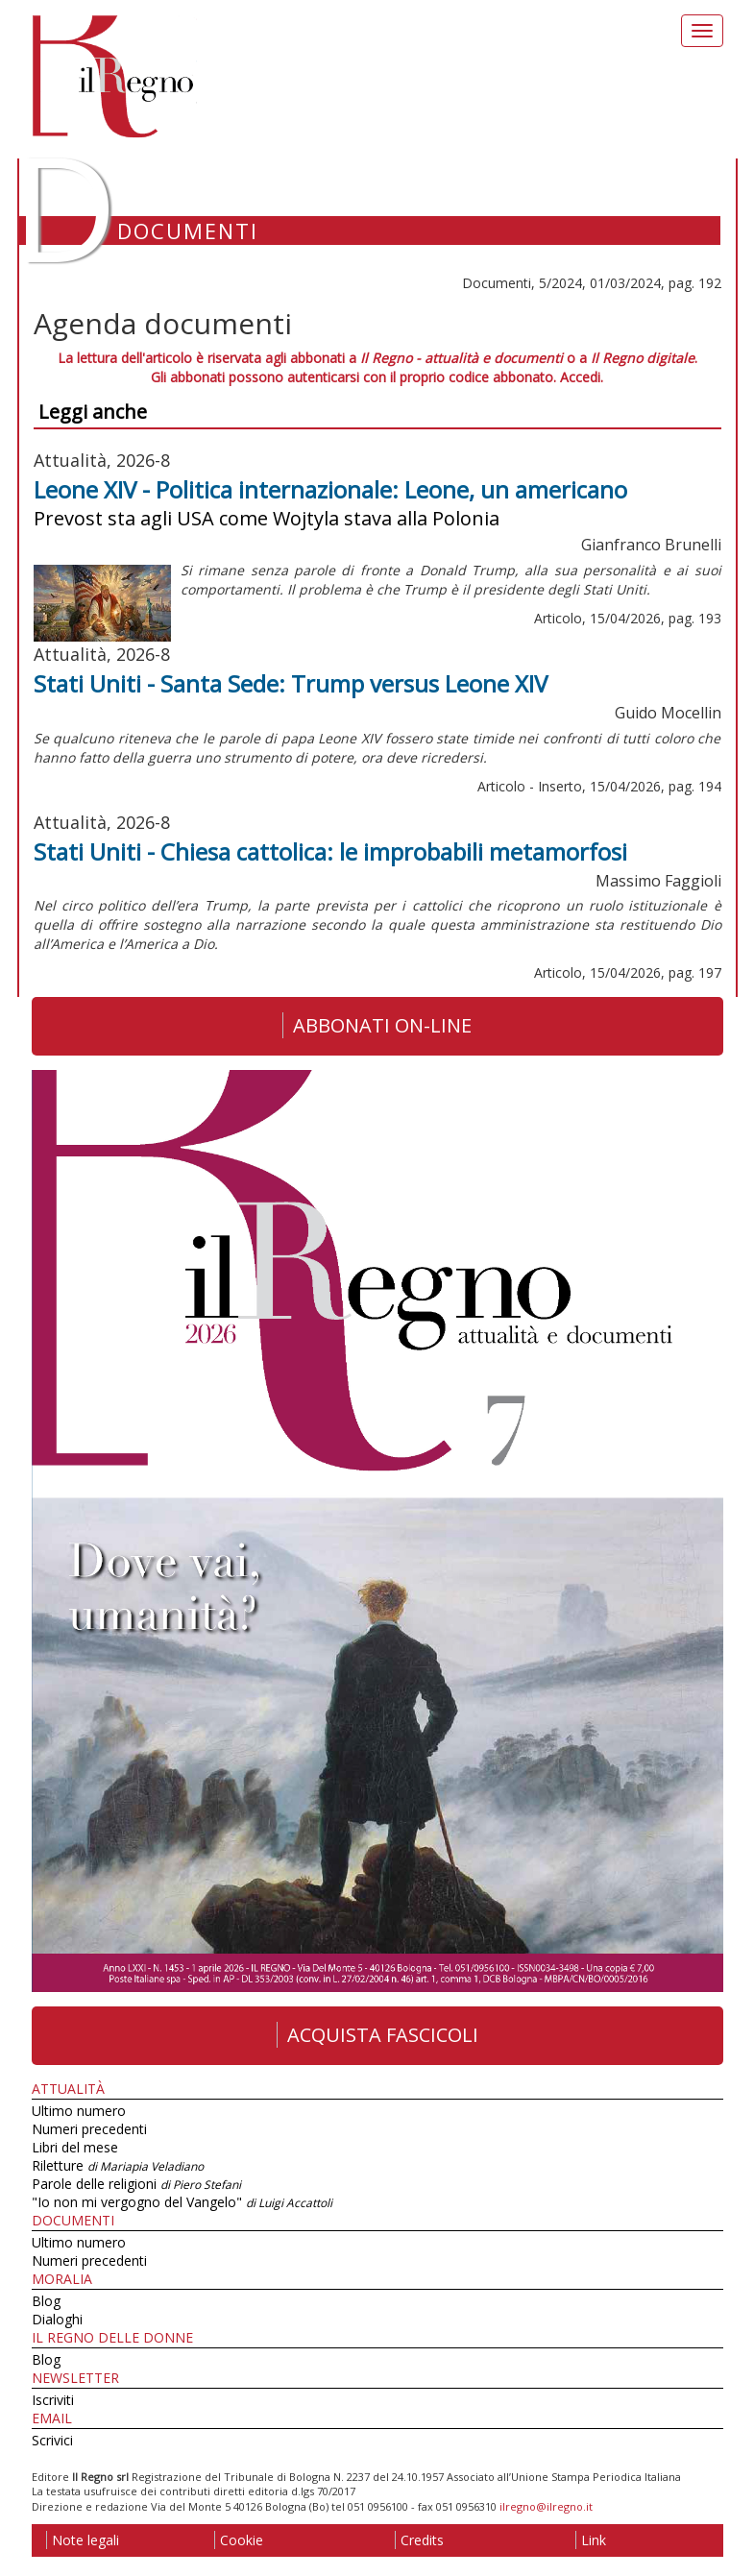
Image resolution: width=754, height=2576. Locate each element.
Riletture (118, 2165)
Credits (419, 2540)
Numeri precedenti (89, 2129)
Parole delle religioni (136, 2184)
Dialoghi (57, 2319)
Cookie (238, 2540)
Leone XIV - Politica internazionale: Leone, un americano (330, 489)
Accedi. (581, 377)
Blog (46, 2301)
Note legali (82, 2540)
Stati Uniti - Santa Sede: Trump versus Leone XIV (290, 683)
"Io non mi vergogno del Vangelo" (182, 2202)
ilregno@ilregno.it (546, 2506)
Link (590, 2540)
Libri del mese (75, 2147)
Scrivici (52, 2440)
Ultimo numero (79, 2111)
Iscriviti (53, 2400)
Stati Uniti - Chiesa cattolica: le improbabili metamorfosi (330, 851)
